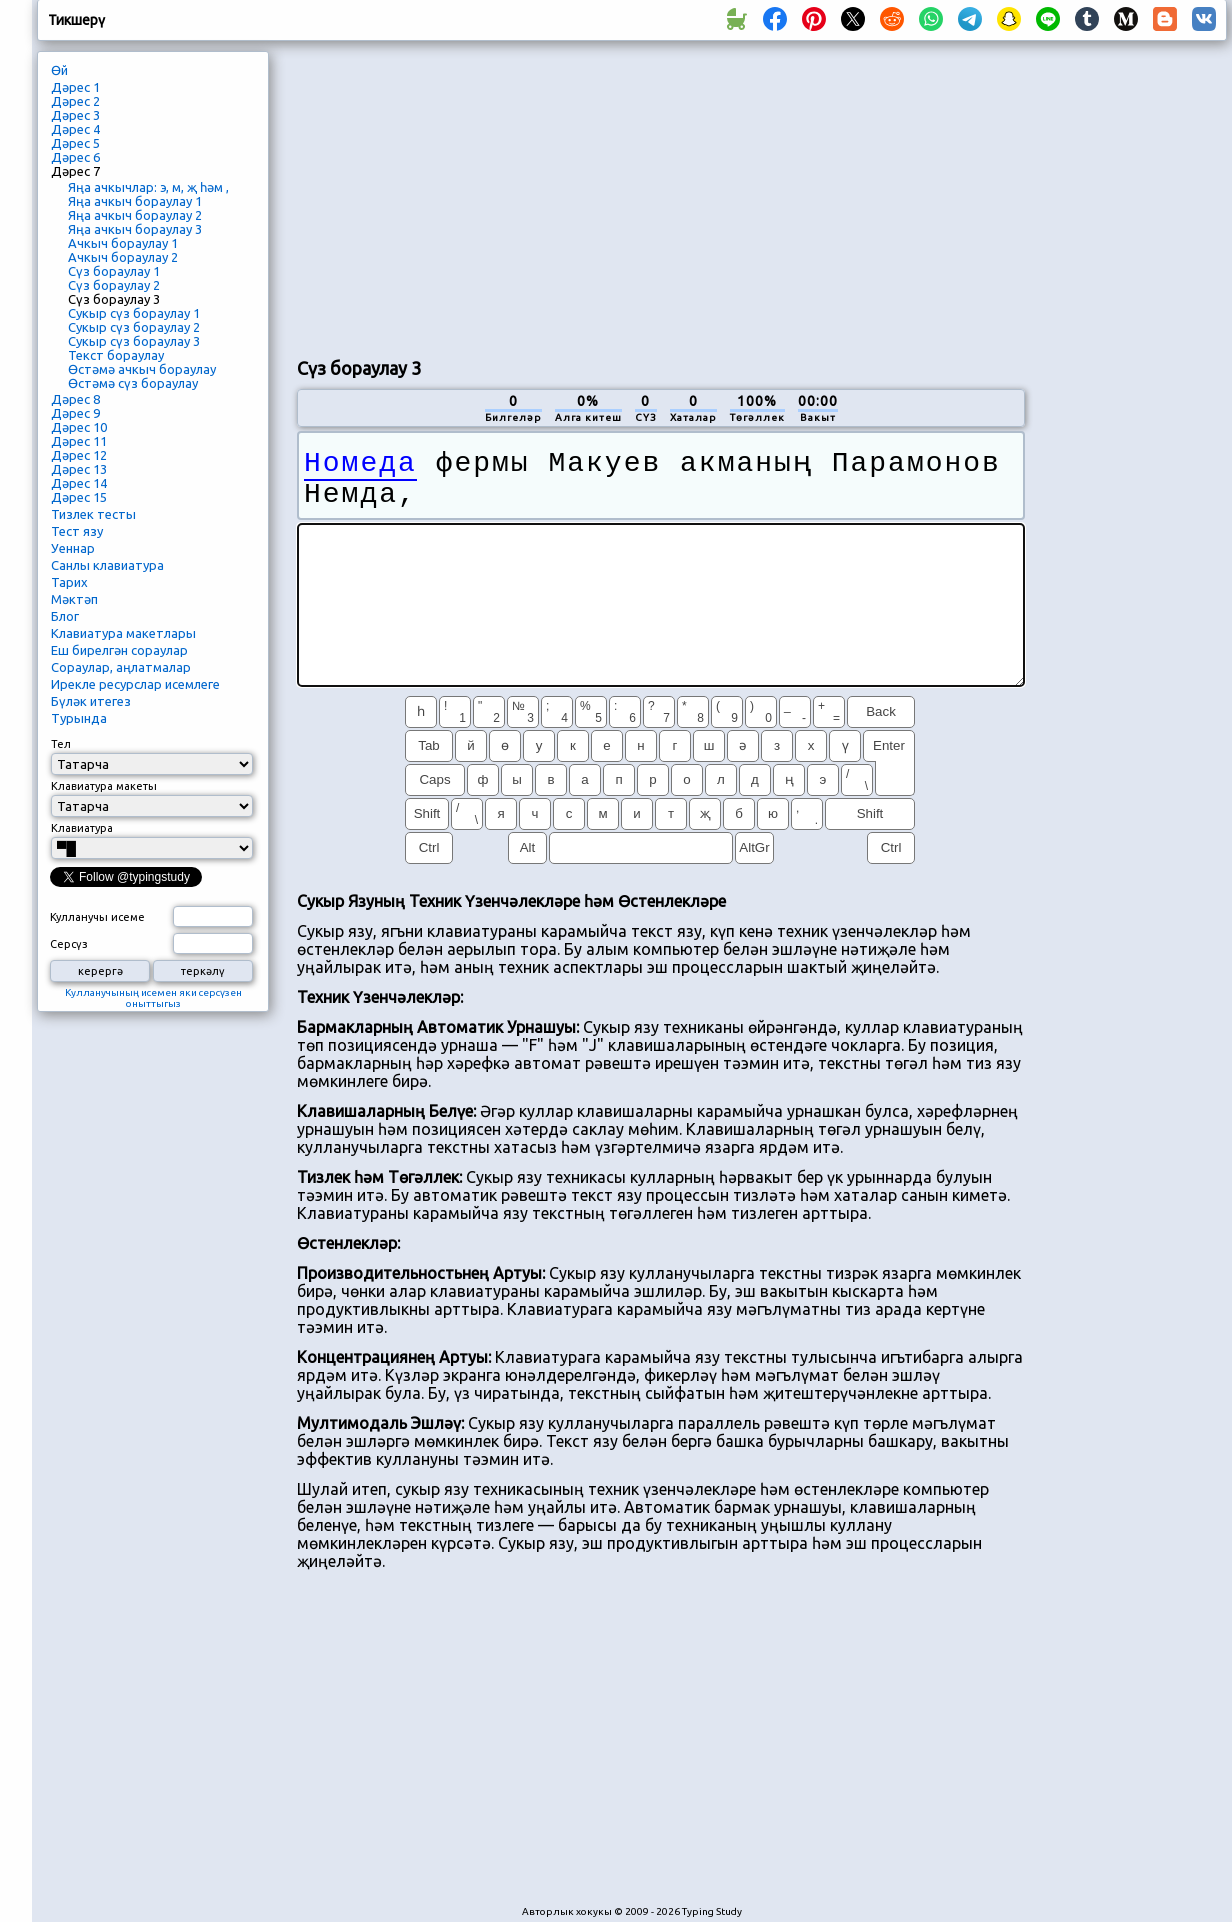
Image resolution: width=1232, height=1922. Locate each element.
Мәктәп (74, 599)
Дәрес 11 (79, 441)
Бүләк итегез (91, 701)
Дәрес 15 (79, 497)
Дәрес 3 (75, 115)
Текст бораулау (116, 355)
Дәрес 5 (75, 143)
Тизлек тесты (93, 514)
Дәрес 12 (79, 455)
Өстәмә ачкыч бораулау (142, 369)
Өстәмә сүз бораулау (133, 383)
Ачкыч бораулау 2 (123, 257)
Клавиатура (82, 828)
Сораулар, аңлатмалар (121, 667)
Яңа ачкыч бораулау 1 (135, 201)
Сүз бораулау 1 (114, 271)
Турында (79, 718)
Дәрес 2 (75, 101)
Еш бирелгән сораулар (119, 650)
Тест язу (77, 531)
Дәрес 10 (79, 427)
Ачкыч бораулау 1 (123, 243)
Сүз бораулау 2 (114, 285)
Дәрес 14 (79, 483)
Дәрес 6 (75, 157)
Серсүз (69, 944)
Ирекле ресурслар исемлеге (135, 684)
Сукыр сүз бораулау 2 (134, 327)
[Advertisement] (660, 196)
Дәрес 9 (75, 413)
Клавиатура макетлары (123, 633)
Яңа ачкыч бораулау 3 (135, 229)
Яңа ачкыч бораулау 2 (135, 215)
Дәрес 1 (75, 87)
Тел (61, 744)
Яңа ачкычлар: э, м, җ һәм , (148, 187)
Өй (59, 70)
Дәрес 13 (79, 469)
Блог (65, 616)
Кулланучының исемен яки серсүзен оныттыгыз (153, 998)
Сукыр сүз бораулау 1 (134, 313)
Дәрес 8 (75, 399)
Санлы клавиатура (107, 565)
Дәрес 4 (75, 129)
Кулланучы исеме (97, 917)
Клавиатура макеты (104, 786)
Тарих (69, 582)
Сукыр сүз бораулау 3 (134, 341)
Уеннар (73, 548)
